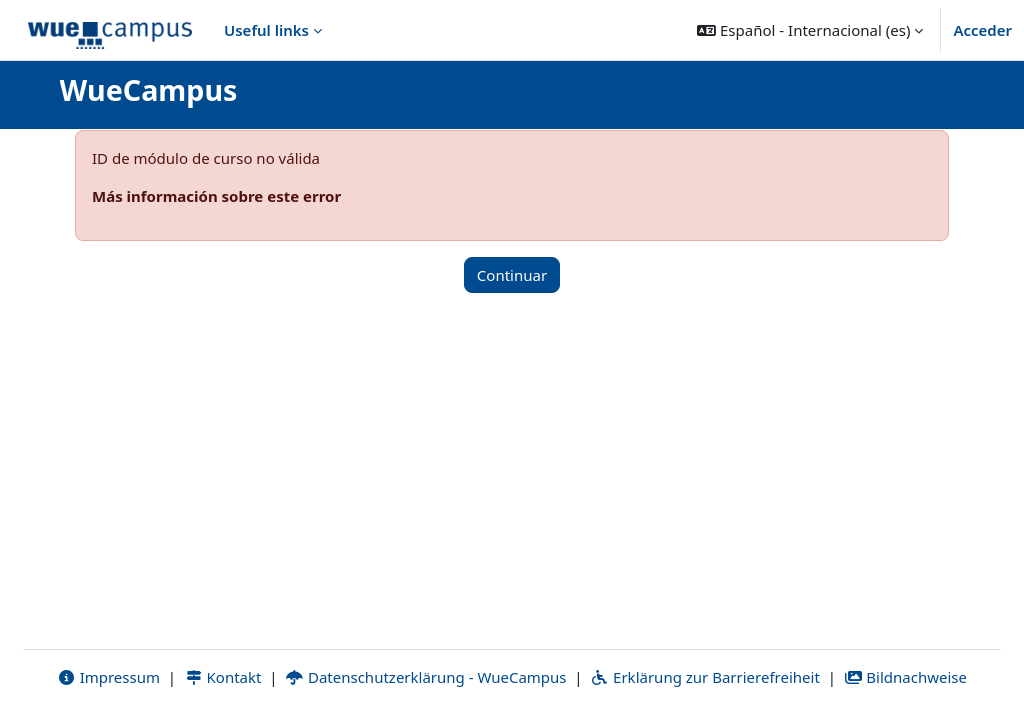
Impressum (108, 677)
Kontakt (223, 677)
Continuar (512, 275)
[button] (810, 30)
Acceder (982, 30)
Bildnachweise (905, 677)
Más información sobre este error (216, 196)
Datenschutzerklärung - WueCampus (425, 677)
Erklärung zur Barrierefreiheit (704, 677)
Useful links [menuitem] (266, 30)
